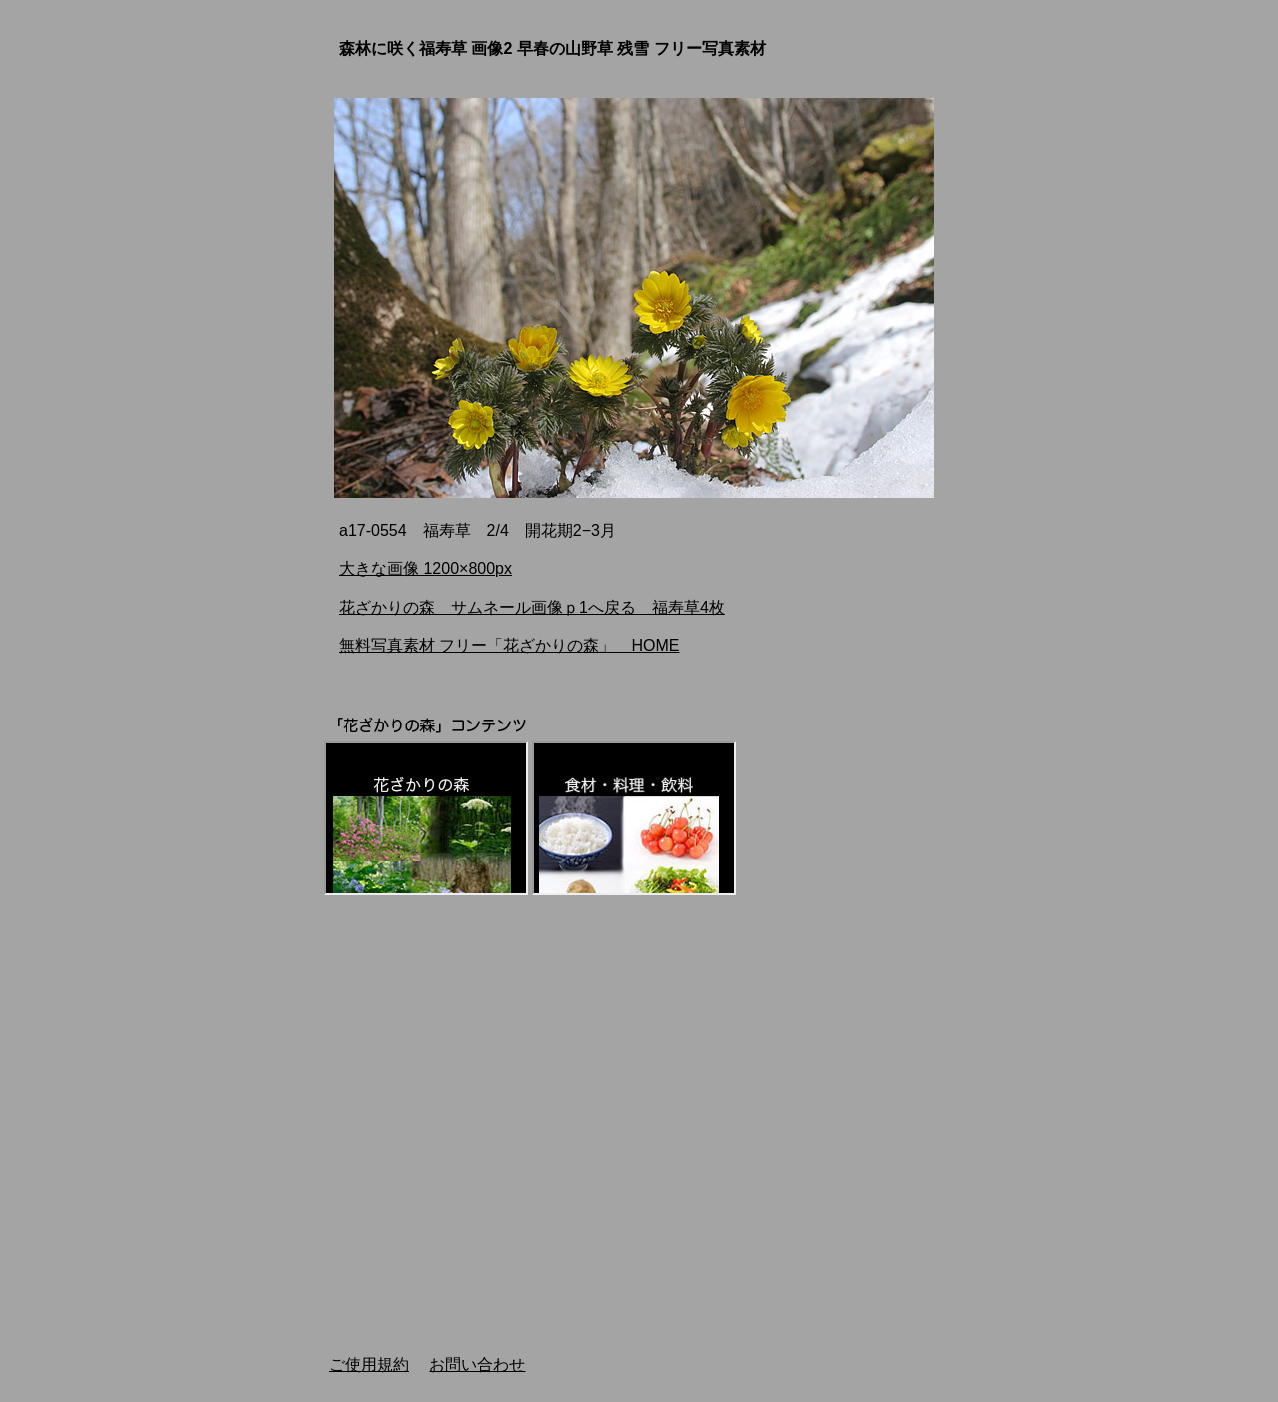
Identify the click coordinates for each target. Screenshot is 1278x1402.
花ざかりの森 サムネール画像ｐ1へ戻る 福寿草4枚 (532, 607)
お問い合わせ (477, 1364)
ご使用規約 (369, 1364)
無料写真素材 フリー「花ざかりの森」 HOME (509, 645)
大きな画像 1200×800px (425, 568)
